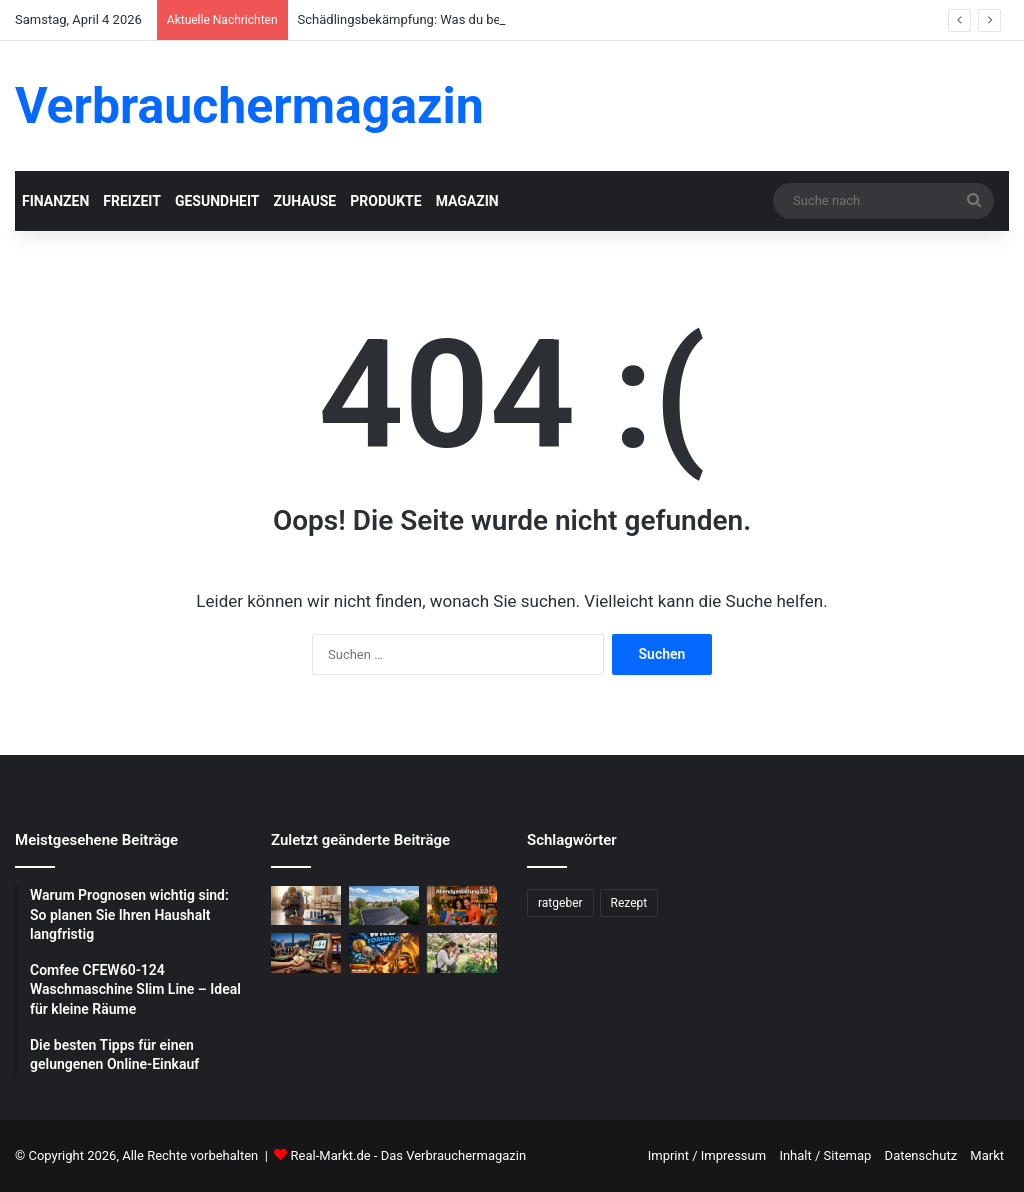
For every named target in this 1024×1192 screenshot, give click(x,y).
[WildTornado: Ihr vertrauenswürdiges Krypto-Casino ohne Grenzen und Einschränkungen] (384, 952)
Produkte (385, 201)
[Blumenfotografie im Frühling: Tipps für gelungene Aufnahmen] (462, 952)
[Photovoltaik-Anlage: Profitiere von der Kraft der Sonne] (384, 905)
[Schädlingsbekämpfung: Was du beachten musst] (306, 905)
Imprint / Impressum (707, 1155)
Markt (987, 1155)
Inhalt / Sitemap (825, 1155)
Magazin (467, 201)
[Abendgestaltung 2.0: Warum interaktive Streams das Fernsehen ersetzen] (462, 905)
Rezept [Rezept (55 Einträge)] (629, 903)
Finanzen (55, 201)
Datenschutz (921, 1155)
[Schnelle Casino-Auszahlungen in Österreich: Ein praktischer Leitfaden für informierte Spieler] (306, 952)
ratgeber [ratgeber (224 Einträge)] (560, 903)
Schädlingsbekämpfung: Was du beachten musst (439, 19)
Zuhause (304, 201)
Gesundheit (217, 201)
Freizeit (132, 201)
